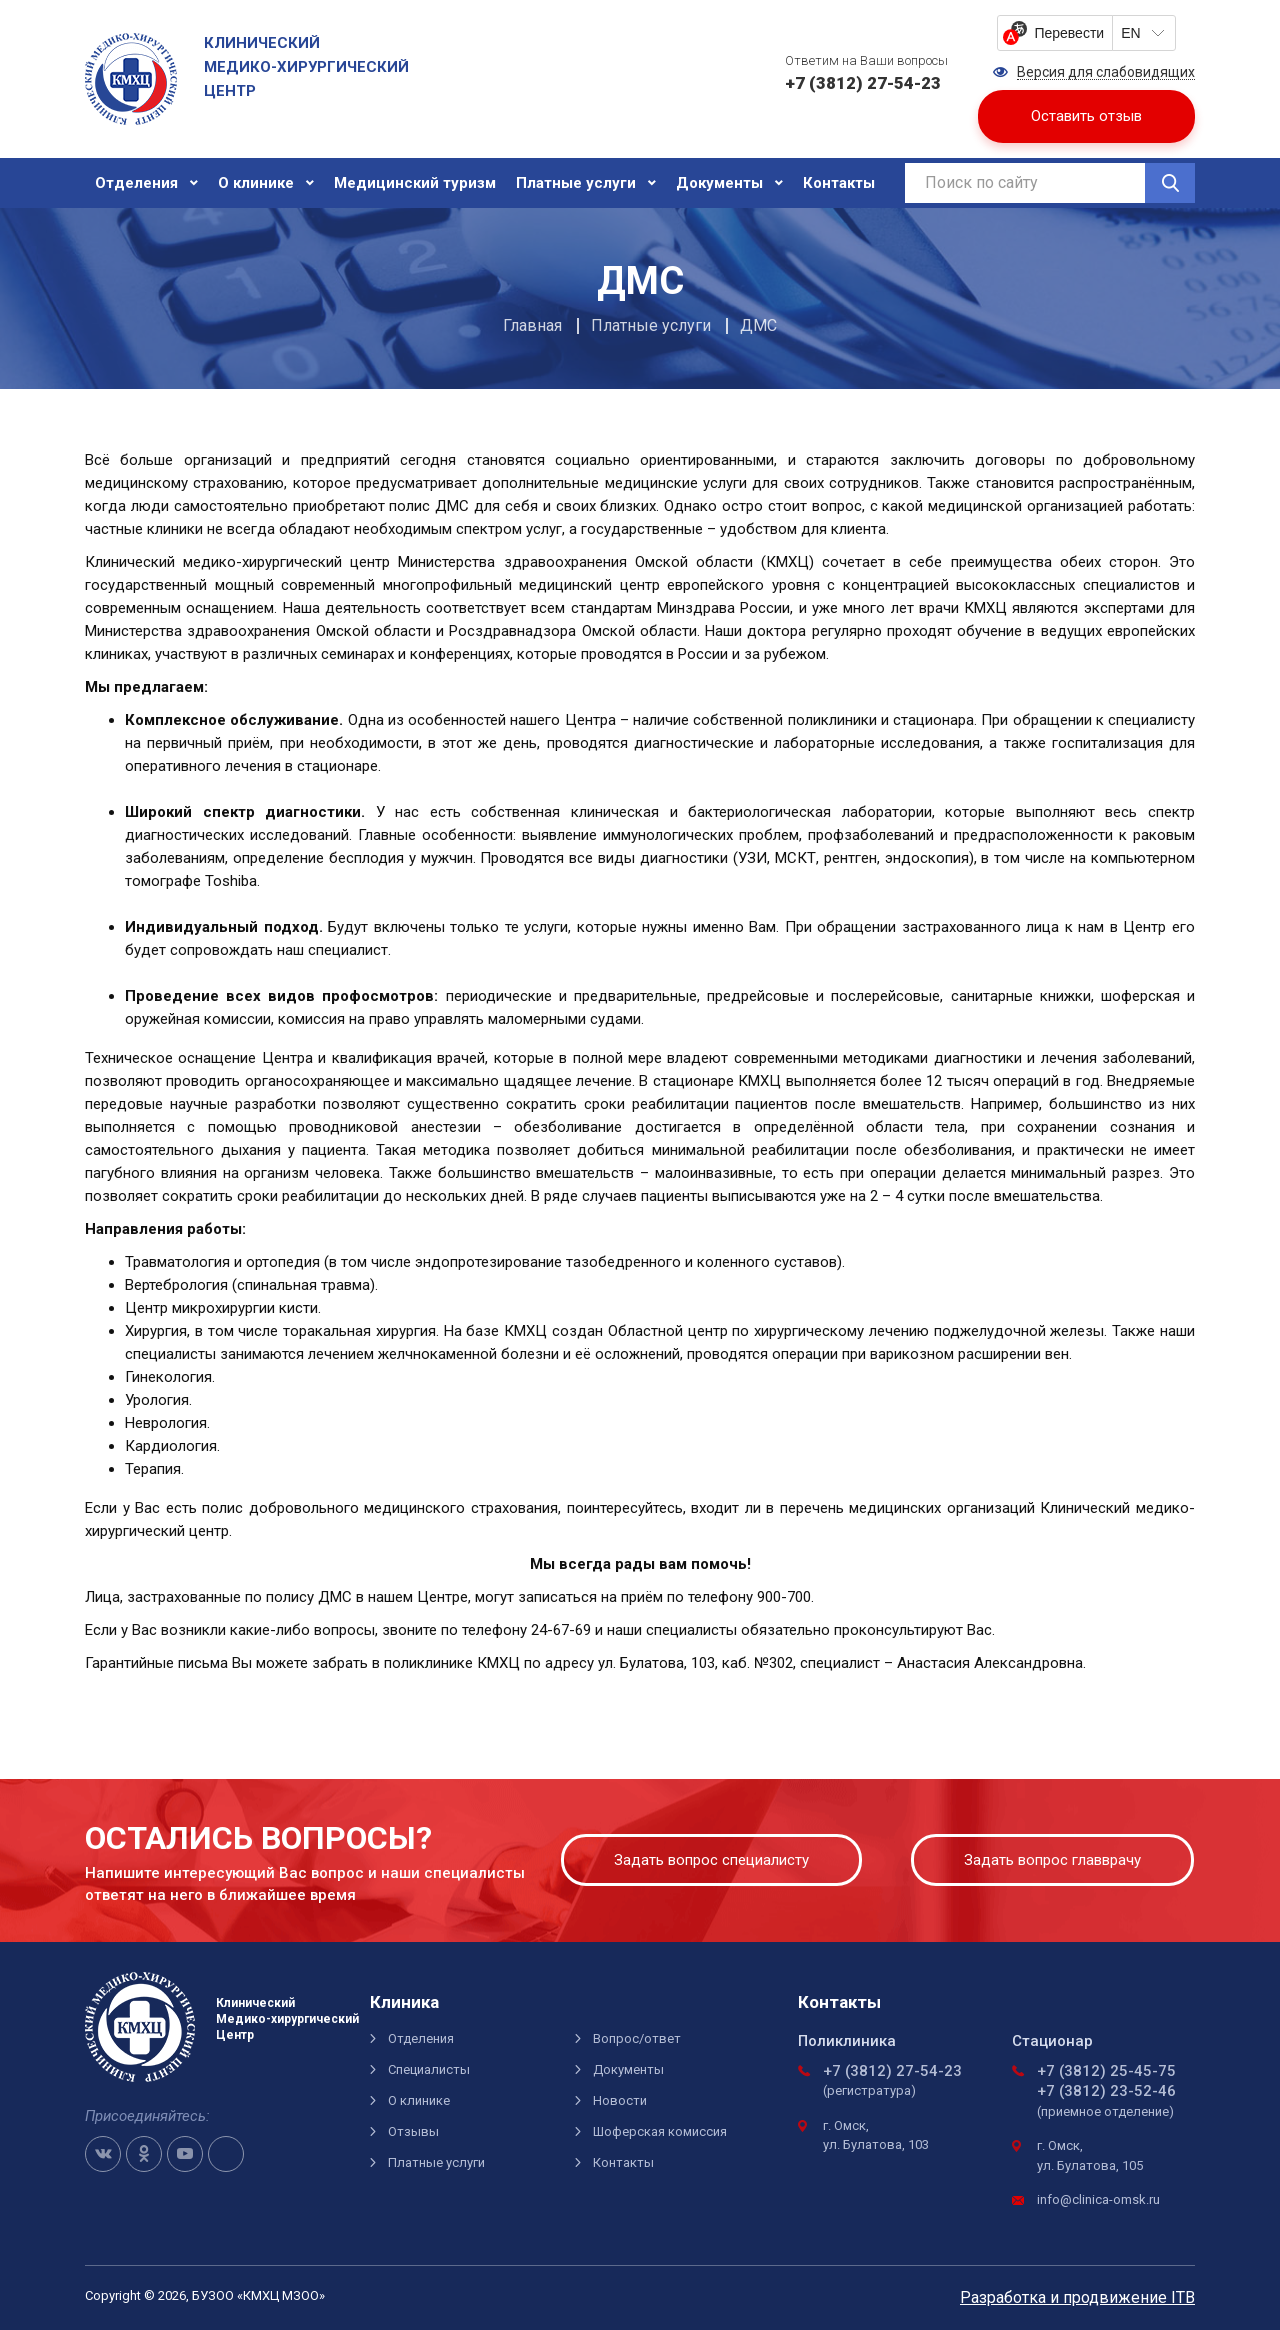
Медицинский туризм (415, 183)
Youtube (185, 2154)
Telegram (226, 2154)
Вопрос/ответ (637, 2038)
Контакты (839, 183)
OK (144, 2154)
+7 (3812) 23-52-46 (1106, 2091)
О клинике (256, 183)
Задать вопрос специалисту (711, 1860)
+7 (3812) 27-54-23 (892, 2071)
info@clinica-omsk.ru (1098, 2199)
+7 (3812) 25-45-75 (1106, 2071)
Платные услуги (576, 183)
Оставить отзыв (1086, 116)
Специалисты (429, 2069)
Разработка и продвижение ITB (1077, 2297)
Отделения (136, 183)
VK (103, 2154)
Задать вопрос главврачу (1052, 1860)
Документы (719, 183)
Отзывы (413, 2131)
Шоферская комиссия (660, 2131)
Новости (620, 2100)
